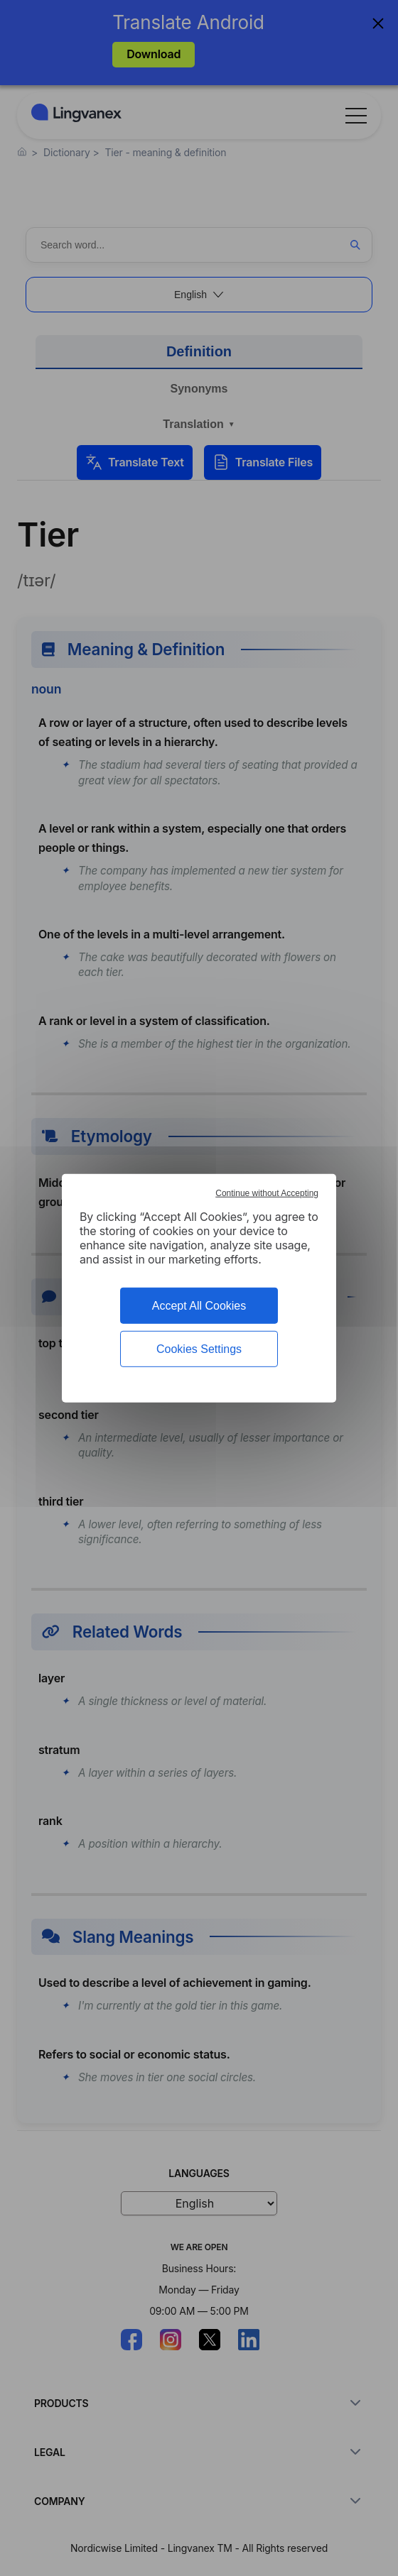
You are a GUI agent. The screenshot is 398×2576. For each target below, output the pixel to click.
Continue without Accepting (266, 1192)
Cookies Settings (199, 1349)
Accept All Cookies (199, 1305)
